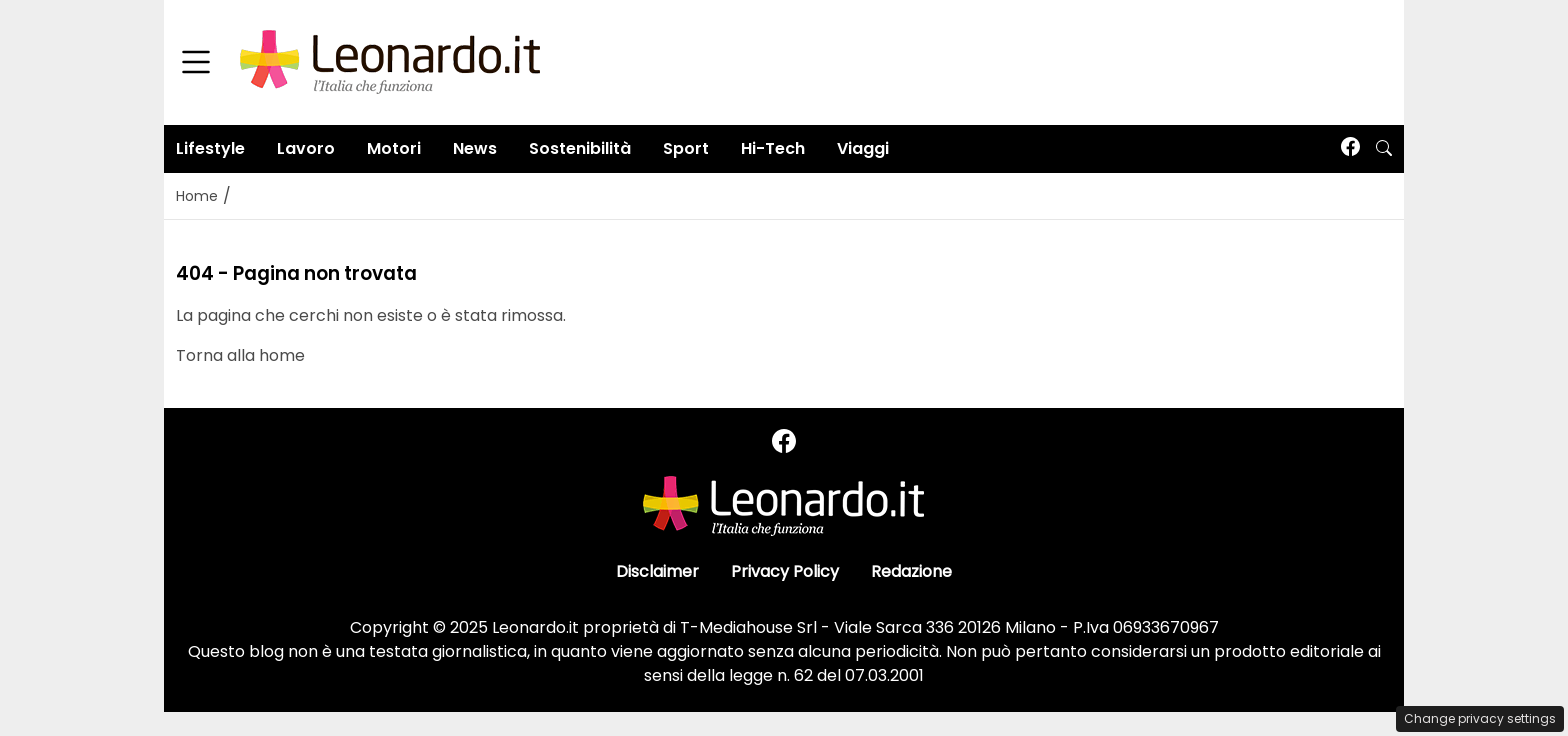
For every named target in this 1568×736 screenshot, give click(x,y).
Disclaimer (657, 571)
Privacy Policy (785, 571)
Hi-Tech (773, 148)
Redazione (911, 571)
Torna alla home (240, 355)
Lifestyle (210, 148)
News (475, 148)
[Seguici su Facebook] (1350, 148)
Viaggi (863, 148)
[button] (1384, 149)
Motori (394, 148)
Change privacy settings (1480, 718)
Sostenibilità (580, 148)
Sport (686, 148)
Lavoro (306, 148)
